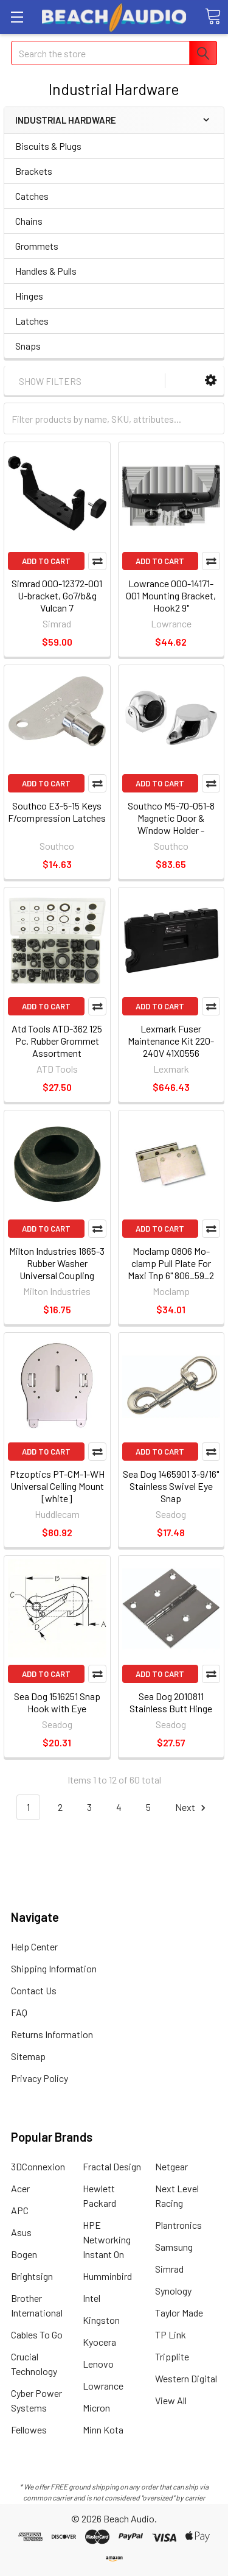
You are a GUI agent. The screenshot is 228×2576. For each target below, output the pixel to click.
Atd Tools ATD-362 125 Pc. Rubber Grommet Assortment (57, 1041)
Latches (32, 320)
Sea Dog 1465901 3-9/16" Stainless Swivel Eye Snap (171, 1486)
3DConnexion (38, 2166)
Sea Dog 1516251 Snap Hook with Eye (57, 1702)
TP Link (170, 2334)
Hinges (29, 296)
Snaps (28, 345)
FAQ (19, 2012)
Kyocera (99, 2342)
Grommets (36, 246)
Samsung (174, 2247)
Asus (21, 2232)
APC (20, 2210)
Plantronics (178, 2225)
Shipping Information (54, 1968)
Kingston (101, 2320)
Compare (97, 561)
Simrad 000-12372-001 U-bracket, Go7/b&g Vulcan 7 (57, 595)
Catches (32, 196)
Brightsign (32, 2276)
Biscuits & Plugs (48, 146)
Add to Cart (46, 561)
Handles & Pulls (46, 271)
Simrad (169, 2268)
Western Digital (186, 2378)
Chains (29, 221)
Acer (20, 2188)
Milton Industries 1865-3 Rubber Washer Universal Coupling (57, 1263)
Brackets (33, 171)
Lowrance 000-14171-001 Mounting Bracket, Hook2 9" (171, 595)
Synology (173, 2290)
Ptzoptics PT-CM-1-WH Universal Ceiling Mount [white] (57, 1486)
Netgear (171, 2166)
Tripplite (172, 2356)
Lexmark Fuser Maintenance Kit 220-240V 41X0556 (171, 1041)
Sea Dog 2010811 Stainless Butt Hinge (171, 1702)
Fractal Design (112, 2166)
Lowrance (103, 2385)
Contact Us (34, 1990)
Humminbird (107, 2276)
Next (192, 1807)
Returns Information (52, 2034)
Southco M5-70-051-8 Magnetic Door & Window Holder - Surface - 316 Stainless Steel (170, 830)
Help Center (34, 1946)
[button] (211, 380)
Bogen (24, 2254)
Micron (96, 2407)
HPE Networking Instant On (107, 2239)
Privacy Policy (39, 2078)
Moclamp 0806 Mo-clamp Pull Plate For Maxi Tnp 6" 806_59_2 (171, 1263)
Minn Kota (103, 2429)
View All (171, 2400)
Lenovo (98, 2364)
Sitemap (28, 2056)
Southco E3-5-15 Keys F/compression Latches (57, 812)
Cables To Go (37, 2334)
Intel (91, 2298)
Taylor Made (179, 2312)
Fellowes (29, 2429)
